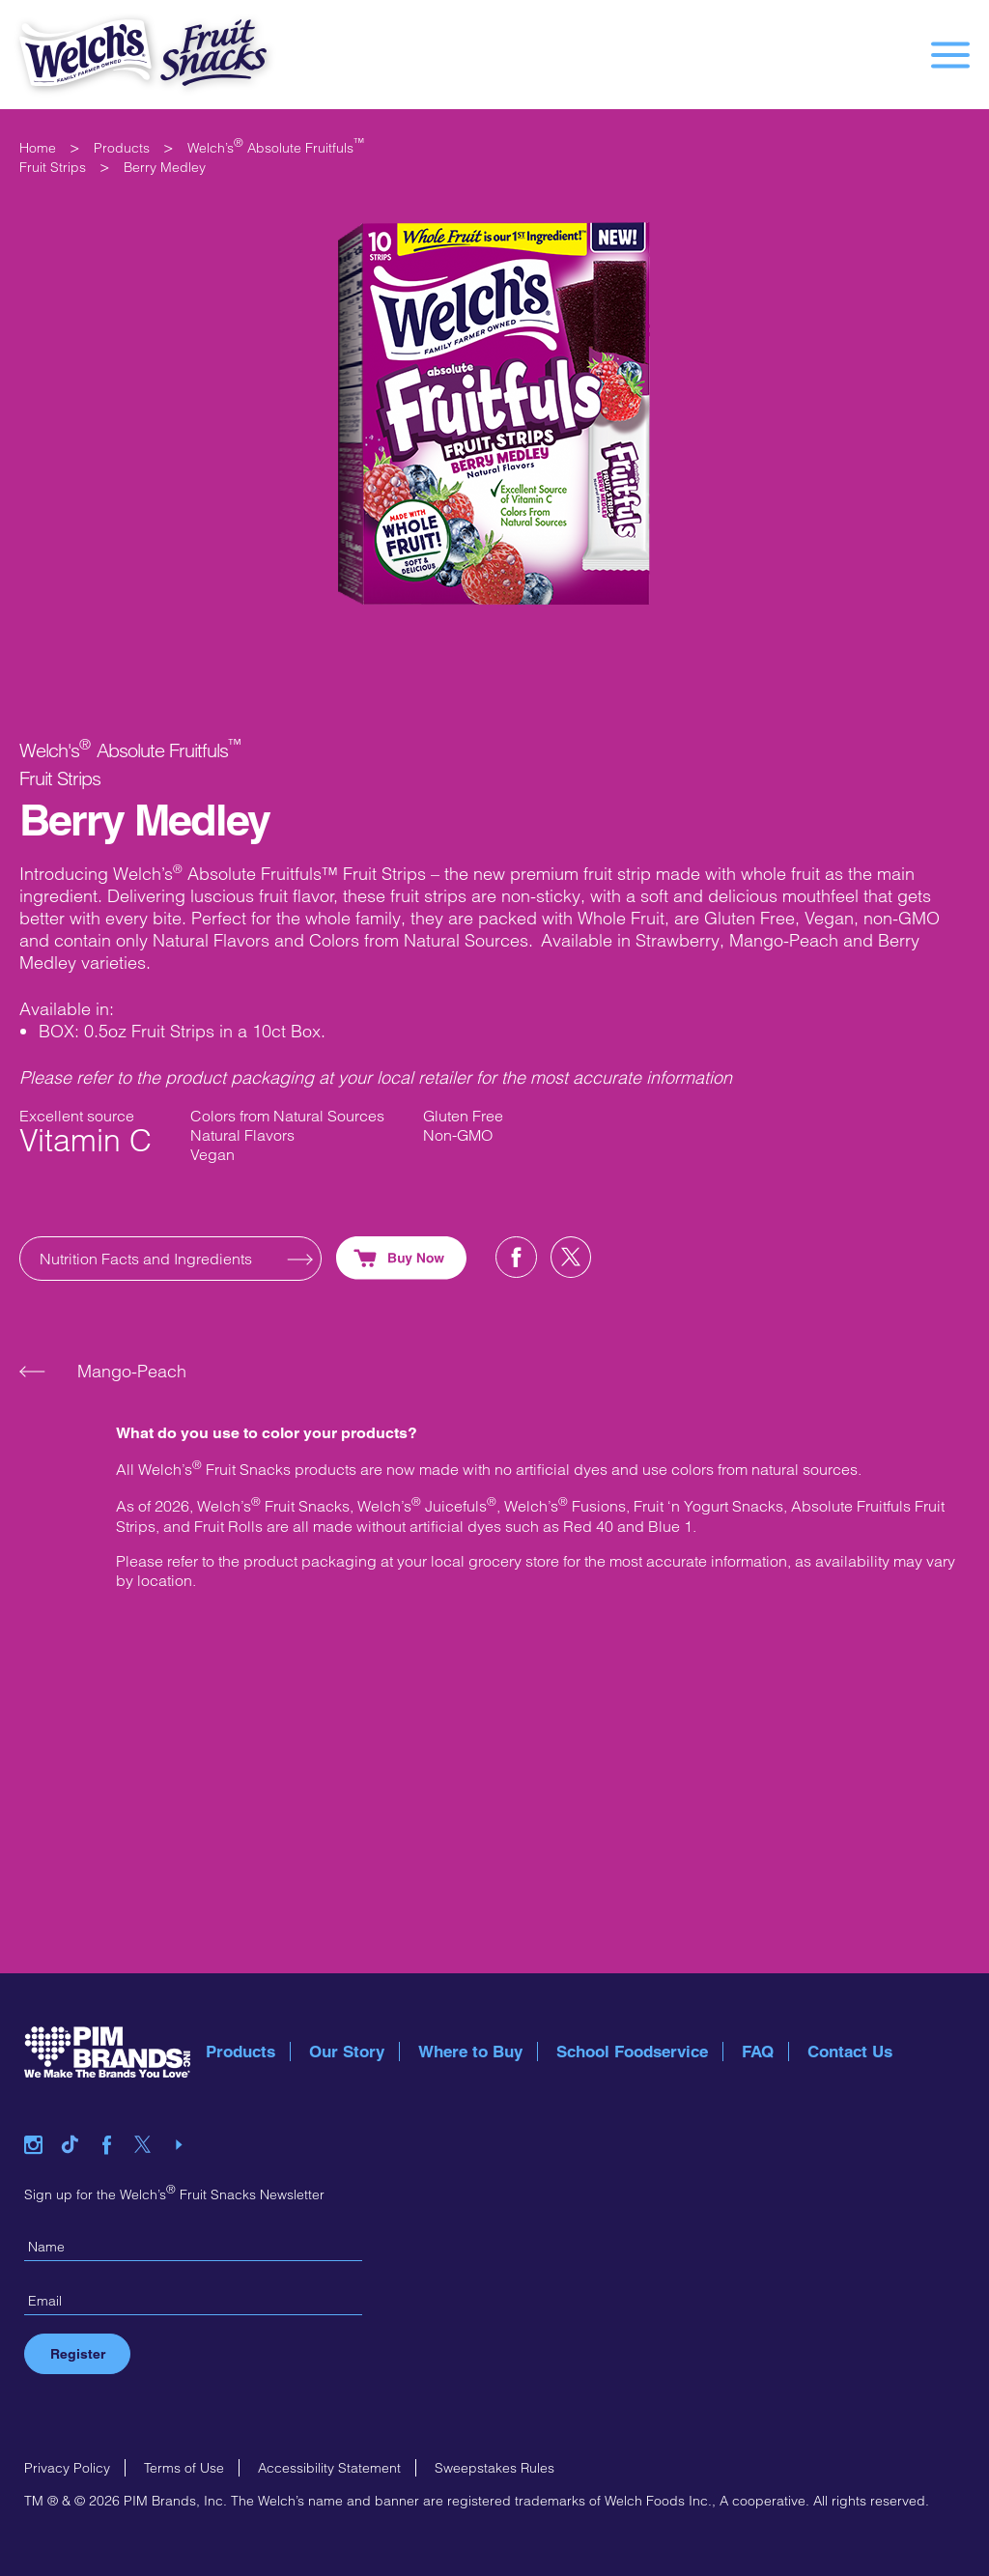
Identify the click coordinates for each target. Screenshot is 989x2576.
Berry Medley (165, 167)
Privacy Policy (67, 2468)
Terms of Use (184, 2468)
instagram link (40, 2120)
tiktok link (77, 2120)
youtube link (185, 2120)
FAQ (758, 2051)
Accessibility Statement (329, 2468)
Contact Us (849, 2051)
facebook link (114, 2120)
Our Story (346, 2051)
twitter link (149, 2120)
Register (77, 2354)
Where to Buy (470, 2051)
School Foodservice (632, 2051)
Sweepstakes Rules (494, 2468)
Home (37, 147)
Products (122, 147)
